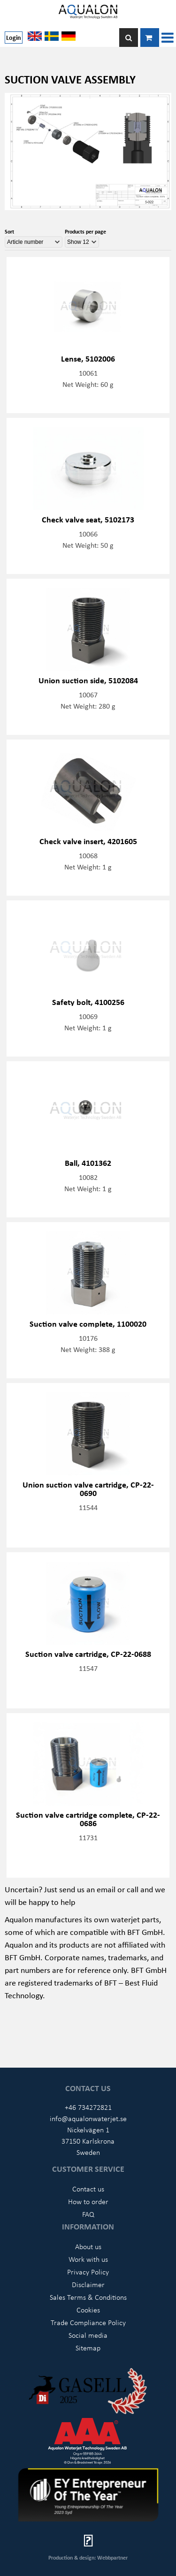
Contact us (88, 2188)
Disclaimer (88, 2284)
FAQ (88, 2214)
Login (13, 37)
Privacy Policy (88, 2271)
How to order (88, 2201)
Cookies (88, 2309)
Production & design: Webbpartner (88, 2557)
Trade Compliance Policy (88, 2322)
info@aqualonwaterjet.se (88, 2118)
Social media (88, 2335)
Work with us (88, 2259)
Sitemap (88, 2347)
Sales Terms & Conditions (88, 2297)
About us (88, 2246)
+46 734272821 (88, 2107)
